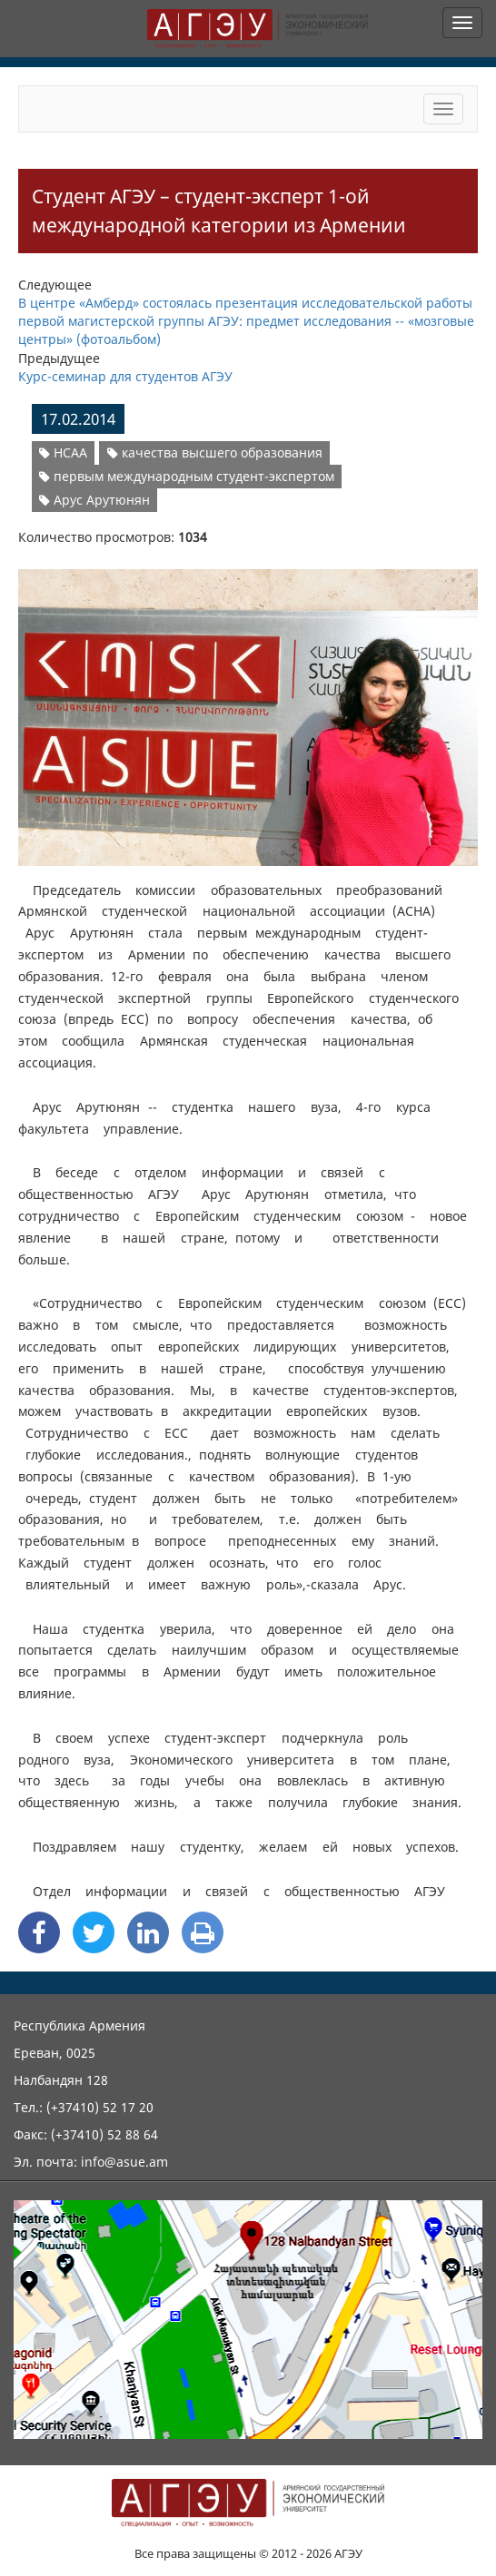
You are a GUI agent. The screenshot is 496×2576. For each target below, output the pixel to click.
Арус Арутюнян (94, 499)
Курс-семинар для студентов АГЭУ (125, 376)
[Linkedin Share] (148, 1932)
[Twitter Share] (93, 1932)
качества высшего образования (214, 452)
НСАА (63, 452)
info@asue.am (124, 2161)
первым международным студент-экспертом (186, 476)
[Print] (202, 1932)
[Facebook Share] (39, 1932)
